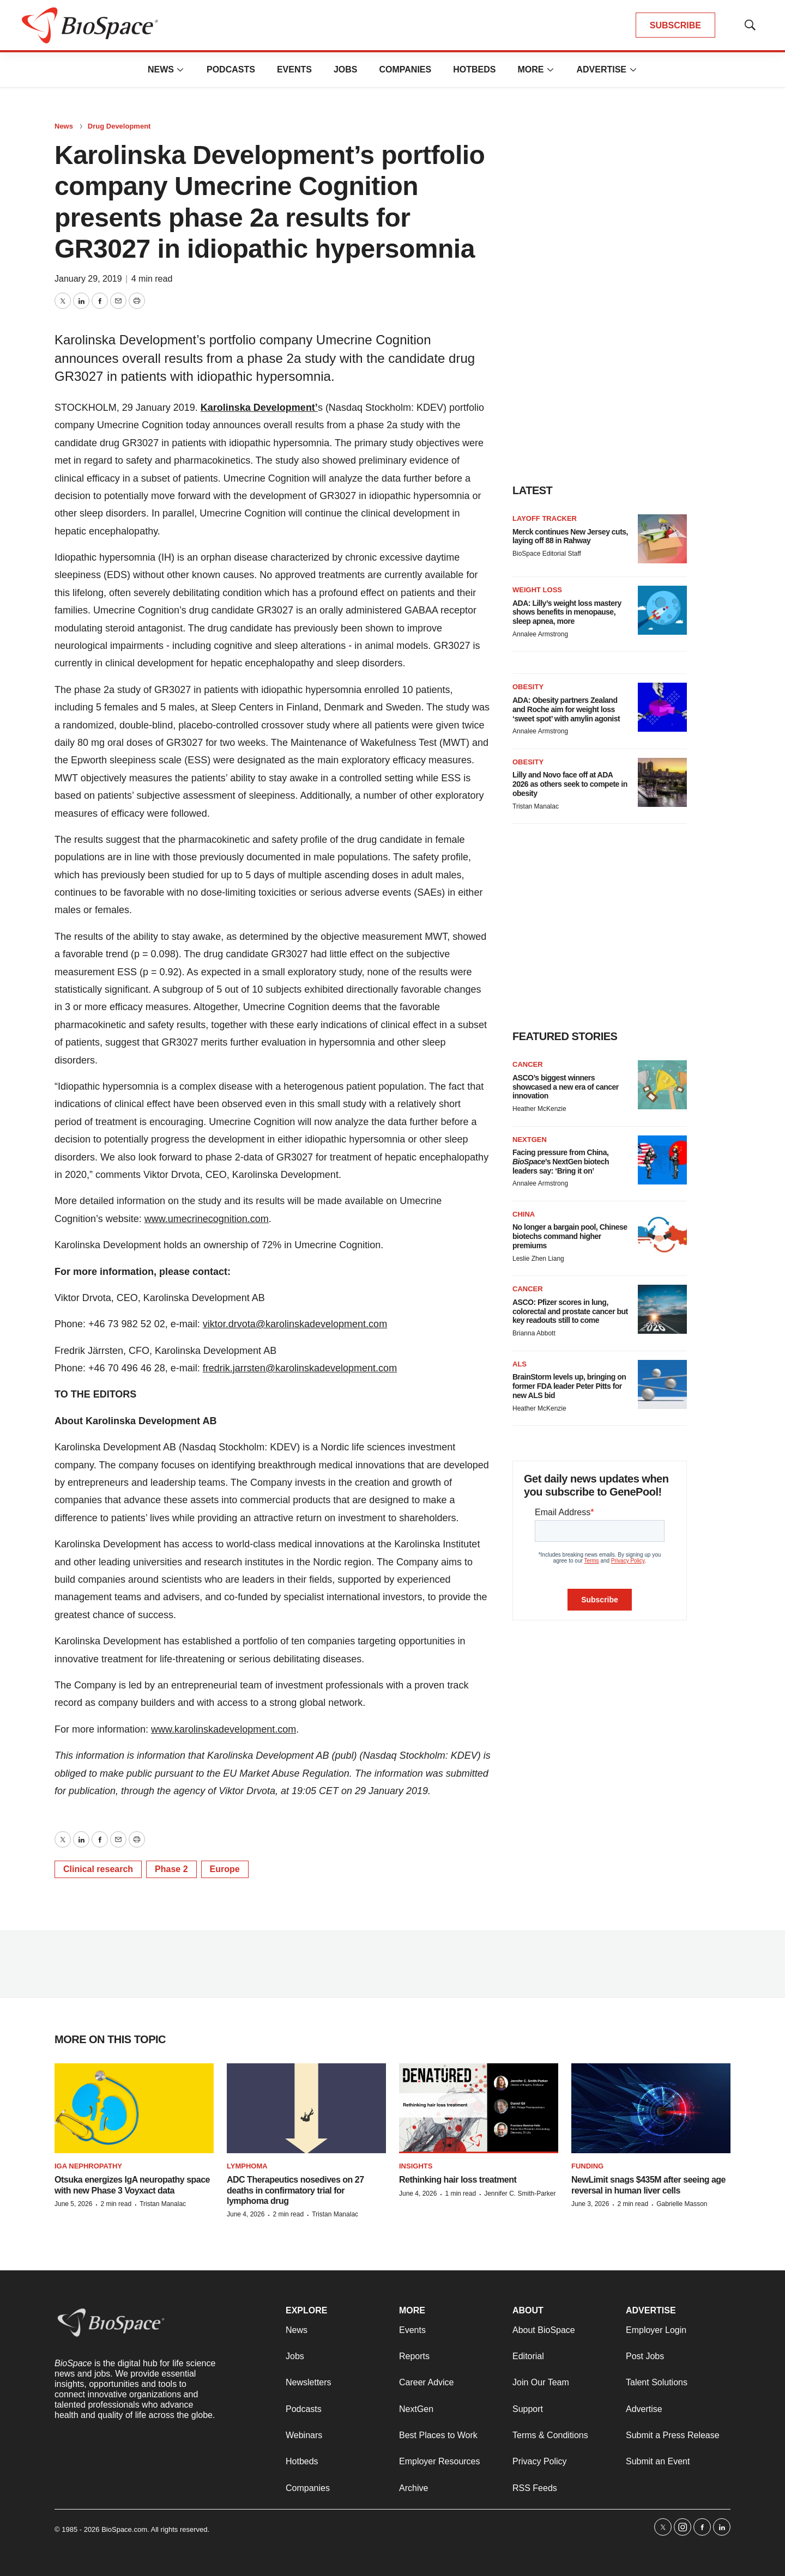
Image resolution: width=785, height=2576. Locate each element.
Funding (587, 2166)
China (523, 1214)
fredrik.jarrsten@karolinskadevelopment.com (300, 1368)
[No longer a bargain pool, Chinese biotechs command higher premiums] (662, 1234)
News (161, 69)
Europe (225, 1869)
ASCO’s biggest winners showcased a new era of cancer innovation (565, 1087)
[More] (180, 69)
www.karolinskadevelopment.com (223, 1729)
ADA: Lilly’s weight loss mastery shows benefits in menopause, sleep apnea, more (566, 612)
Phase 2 (171, 1869)
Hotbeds (474, 69)
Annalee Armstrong (540, 634)
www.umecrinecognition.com (206, 1218)
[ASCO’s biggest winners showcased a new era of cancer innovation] (662, 1084)
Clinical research (98, 1869)
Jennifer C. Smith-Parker (519, 2193)
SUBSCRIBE (675, 25)
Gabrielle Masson (681, 2204)
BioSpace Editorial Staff (546, 553)
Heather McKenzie (539, 1109)
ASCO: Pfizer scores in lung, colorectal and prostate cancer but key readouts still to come (570, 1311)
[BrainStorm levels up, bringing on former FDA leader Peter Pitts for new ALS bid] (662, 1384)
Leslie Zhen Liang (538, 1258)
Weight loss (537, 590)
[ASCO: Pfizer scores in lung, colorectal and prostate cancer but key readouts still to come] (662, 1309)
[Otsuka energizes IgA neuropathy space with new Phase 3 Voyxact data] (134, 2108)
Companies (405, 69)
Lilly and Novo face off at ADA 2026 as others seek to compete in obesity (569, 784)
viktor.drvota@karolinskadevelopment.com (295, 1324)
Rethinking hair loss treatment (457, 2179)
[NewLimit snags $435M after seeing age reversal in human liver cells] (650, 2108)
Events (294, 69)
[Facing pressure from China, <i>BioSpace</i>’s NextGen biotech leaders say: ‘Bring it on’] (662, 1159)
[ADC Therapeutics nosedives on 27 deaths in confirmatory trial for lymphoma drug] (306, 2108)
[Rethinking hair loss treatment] (478, 2108)
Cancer (527, 1064)
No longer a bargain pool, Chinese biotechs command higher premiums (569, 1236)
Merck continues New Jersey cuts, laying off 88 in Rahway (570, 536)
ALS (519, 1364)
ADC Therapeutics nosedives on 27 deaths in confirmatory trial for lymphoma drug (295, 2190)
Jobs (346, 69)
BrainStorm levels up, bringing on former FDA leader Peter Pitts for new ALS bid (569, 1386)
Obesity (528, 687)
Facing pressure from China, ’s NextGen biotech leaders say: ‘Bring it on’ (560, 1161)
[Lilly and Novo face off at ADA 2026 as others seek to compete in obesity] (662, 782)
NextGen (529, 1139)
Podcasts (231, 69)
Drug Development (119, 126)
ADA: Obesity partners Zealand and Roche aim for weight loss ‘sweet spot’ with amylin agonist (566, 709)
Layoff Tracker (544, 518)
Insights (415, 2166)
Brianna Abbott (533, 1333)
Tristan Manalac (535, 806)
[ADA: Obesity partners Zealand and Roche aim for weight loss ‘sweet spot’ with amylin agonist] (662, 707)
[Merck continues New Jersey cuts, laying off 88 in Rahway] (662, 538)
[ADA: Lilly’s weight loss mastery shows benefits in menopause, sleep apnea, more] (662, 610)
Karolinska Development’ (259, 407)
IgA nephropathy (88, 2166)
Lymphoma (247, 2166)
